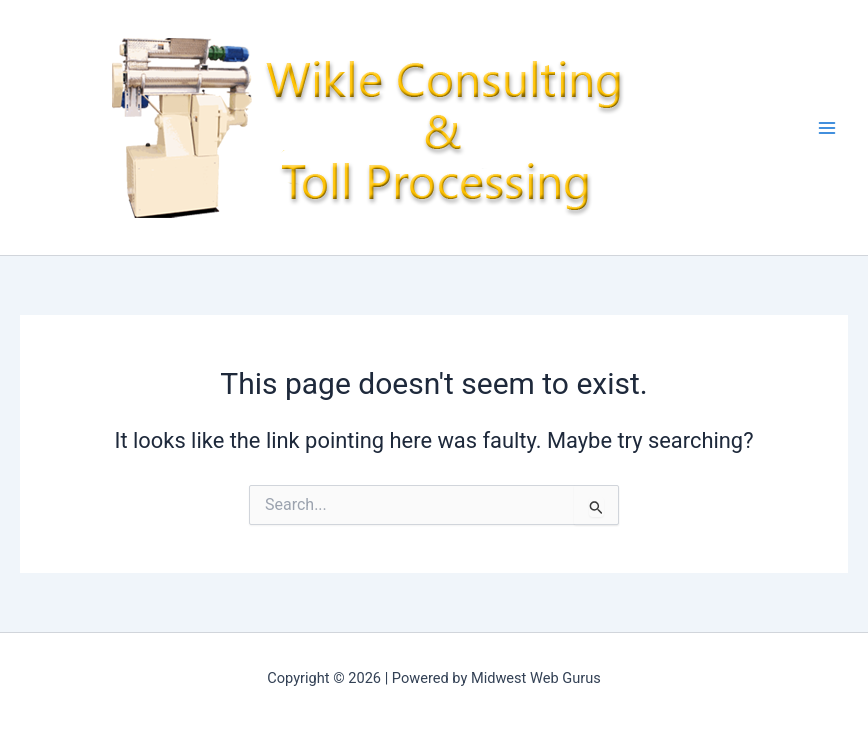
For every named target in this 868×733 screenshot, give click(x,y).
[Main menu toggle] (827, 128)
